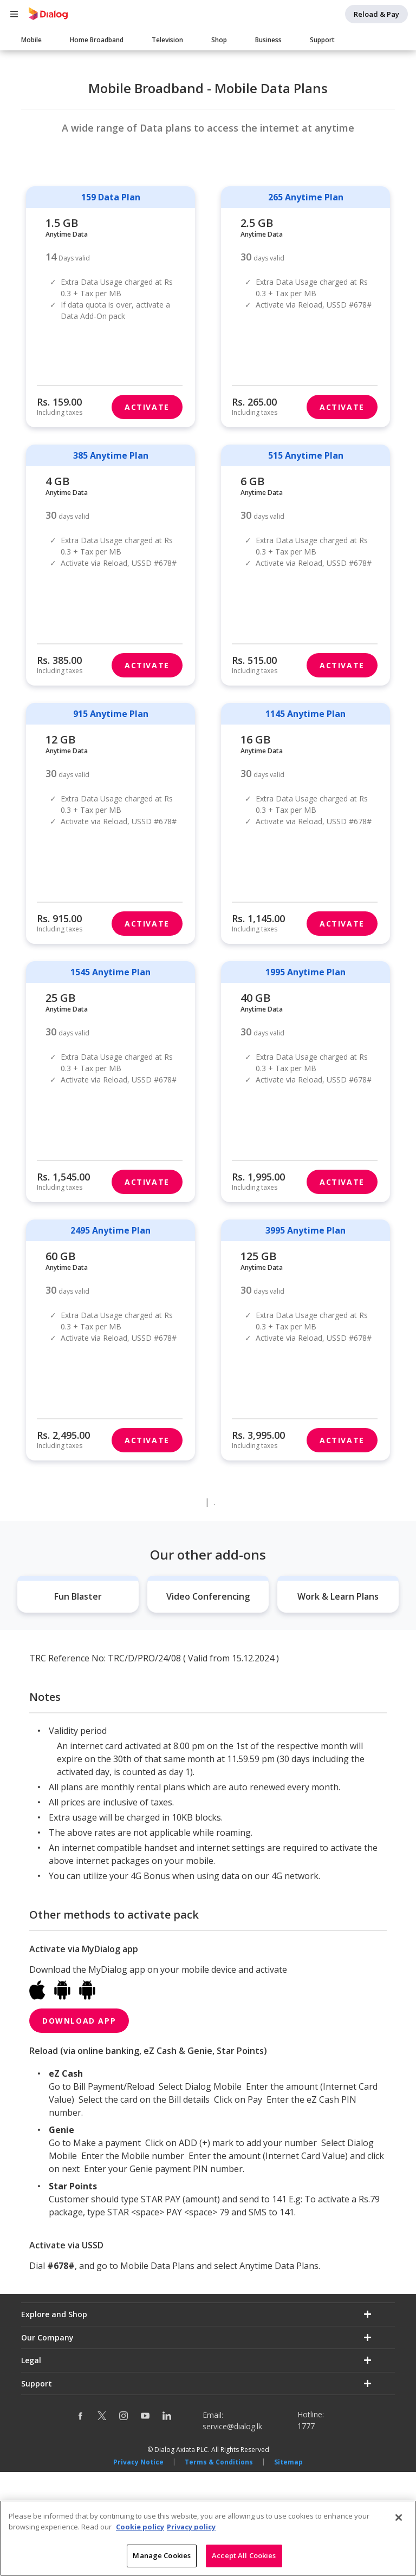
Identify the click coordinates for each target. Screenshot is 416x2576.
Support (322, 39)
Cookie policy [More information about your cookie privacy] (140, 2527)
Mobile (31, 39)
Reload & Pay (376, 14)
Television (167, 39)
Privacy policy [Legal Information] (191, 2527)
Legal (31, 2465)
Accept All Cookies (244, 2556)
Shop (219, 39)
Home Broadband (96, 39)
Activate (147, 511)
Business (268, 39)
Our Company (47, 2441)
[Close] (399, 2518)
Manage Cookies (162, 2556)
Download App (79, 2125)
